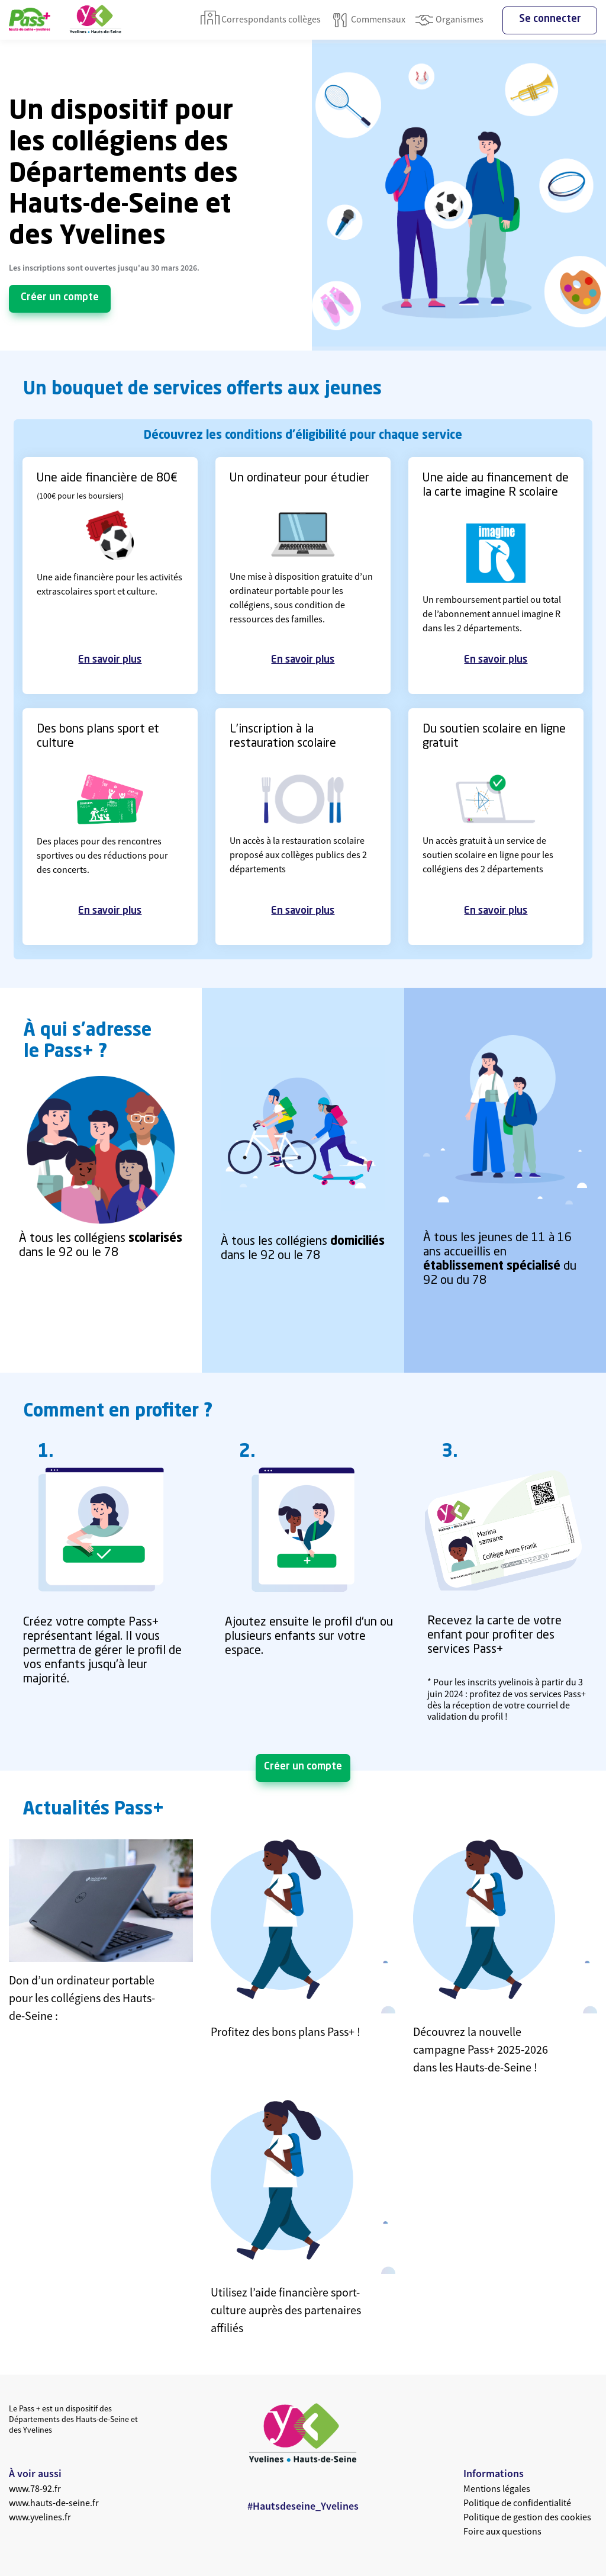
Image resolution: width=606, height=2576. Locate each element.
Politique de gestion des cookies (527, 2517)
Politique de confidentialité (517, 2502)
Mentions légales (496, 2488)
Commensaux (367, 20)
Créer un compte (60, 298)
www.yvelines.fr (40, 2517)
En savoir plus (109, 660)
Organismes (449, 20)
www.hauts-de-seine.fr (54, 2502)
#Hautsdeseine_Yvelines (303, 2506)
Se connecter (550, 19)
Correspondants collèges (261, 20)
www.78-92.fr (35, 2488)
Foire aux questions (502, 2531)
